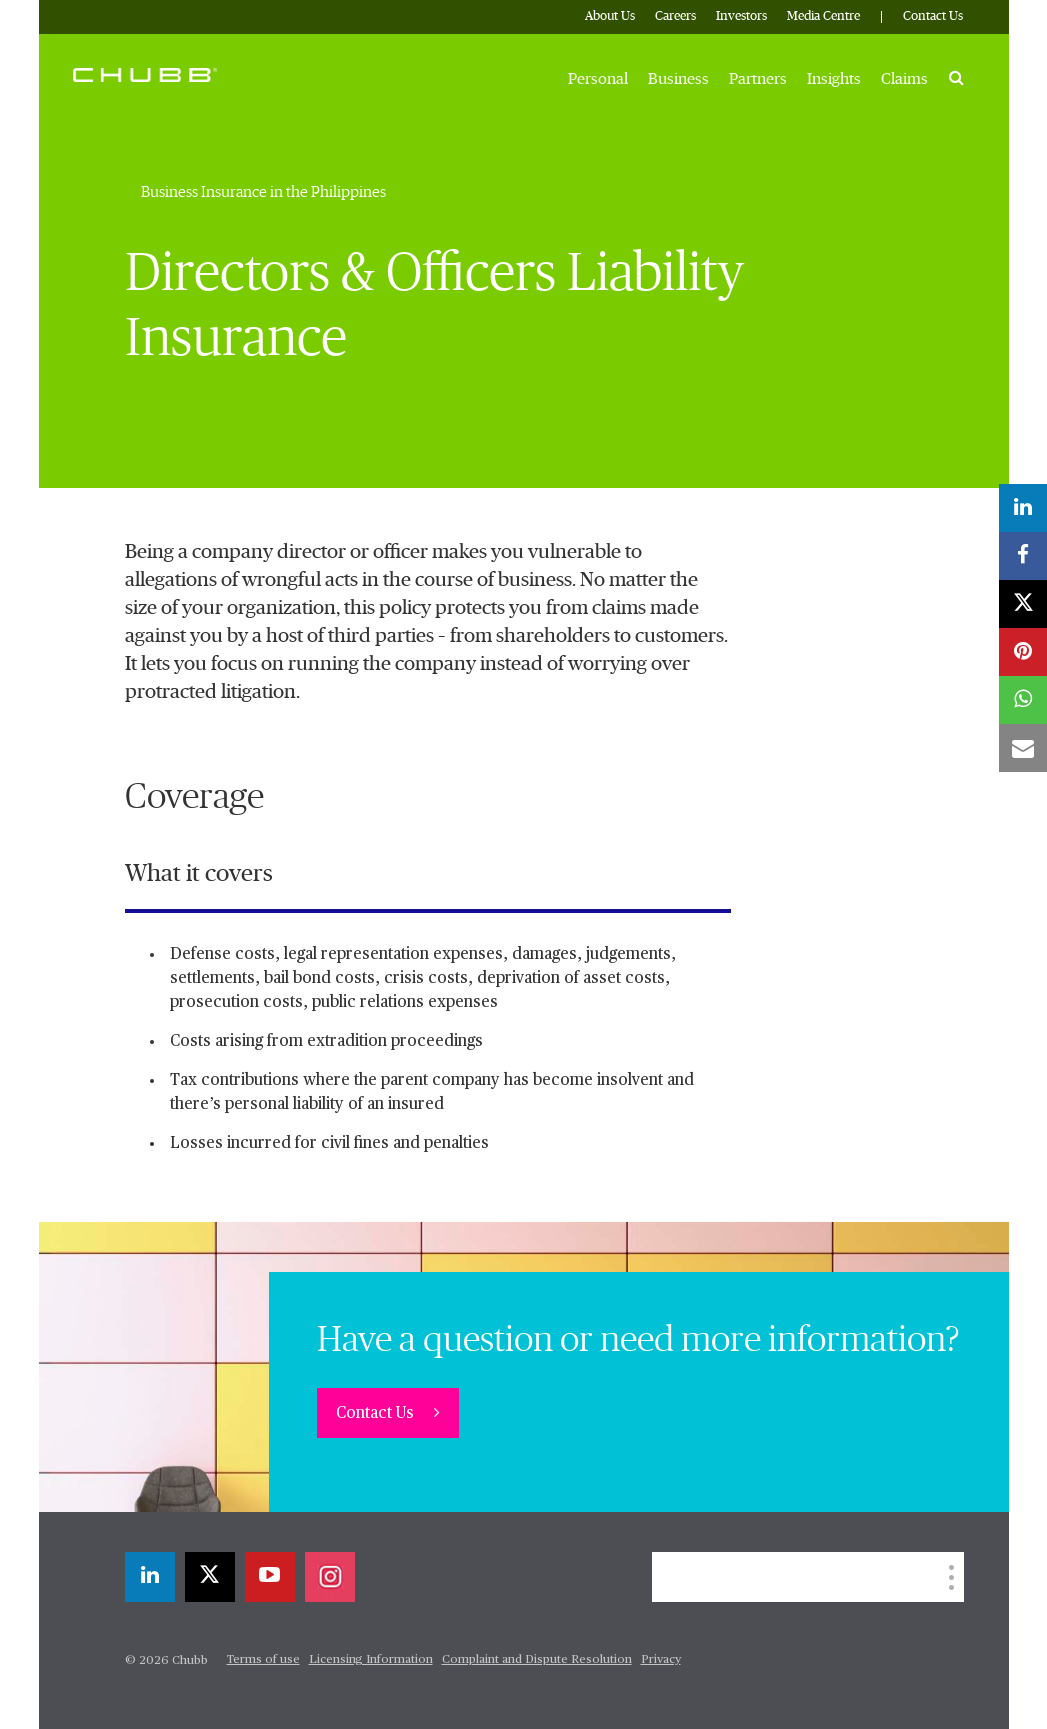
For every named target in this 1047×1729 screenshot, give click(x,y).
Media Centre (823, 16)
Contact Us (933, 16)
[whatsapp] (1023, 700)
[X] (210, 1577)
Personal (598, 79)
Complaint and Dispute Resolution (537, 1660)
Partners (758, 79)
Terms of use (263, 1660)
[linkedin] (150, 1577)
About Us (610, 16)
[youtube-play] (270, 1577)
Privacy (661, 1660)
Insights (834, 79)
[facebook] (1023, 556)
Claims (904, 79)
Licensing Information (371, 1660)
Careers (675, 16)
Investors (741, 16)
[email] (1023, 748)
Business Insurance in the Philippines (263, 192)
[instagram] (330, 1577)
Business (678, 79)
